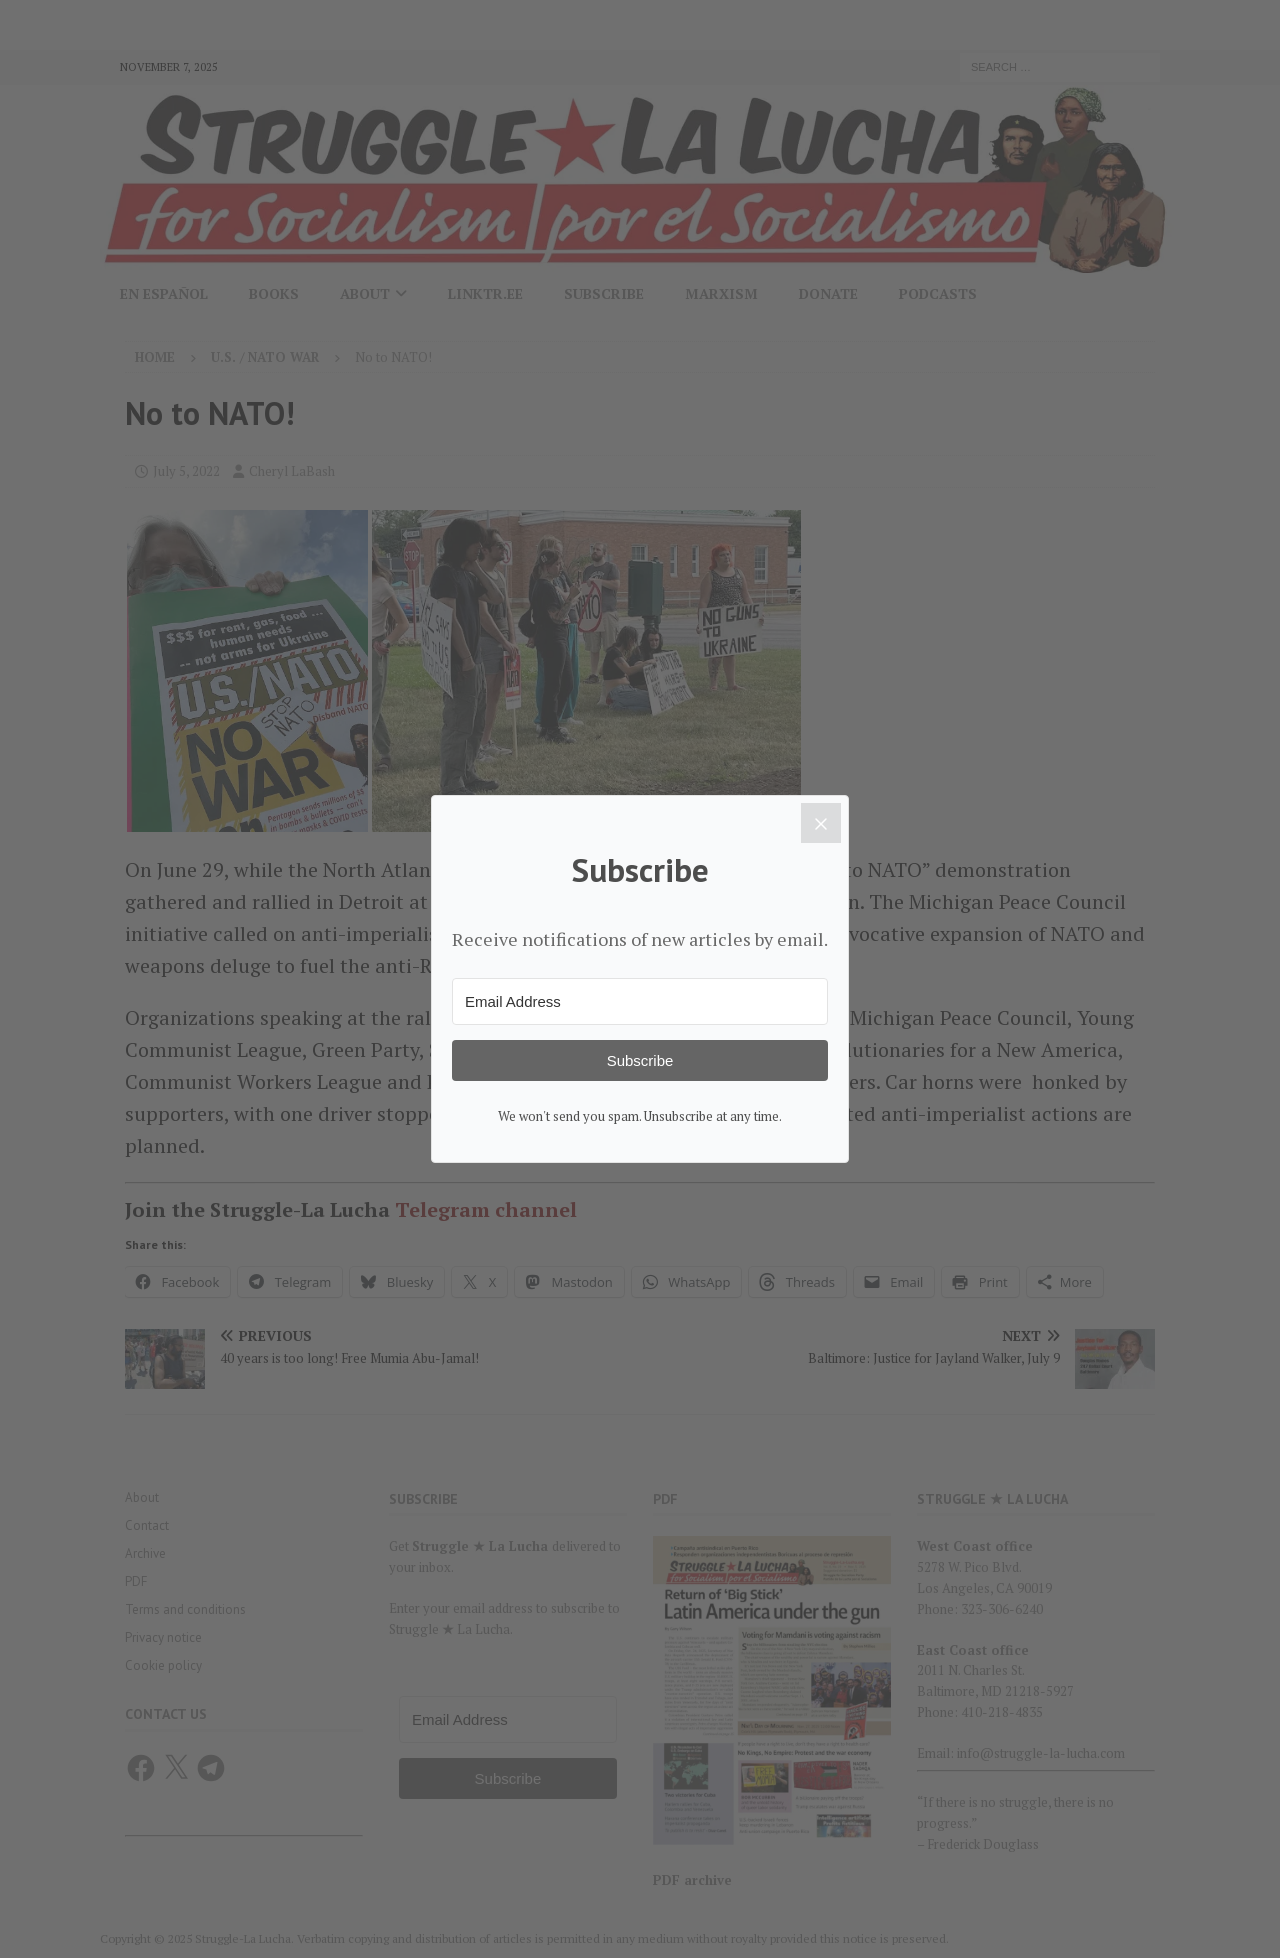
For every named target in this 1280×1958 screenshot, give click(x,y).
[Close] (821, 823)
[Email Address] (640, 1001)
